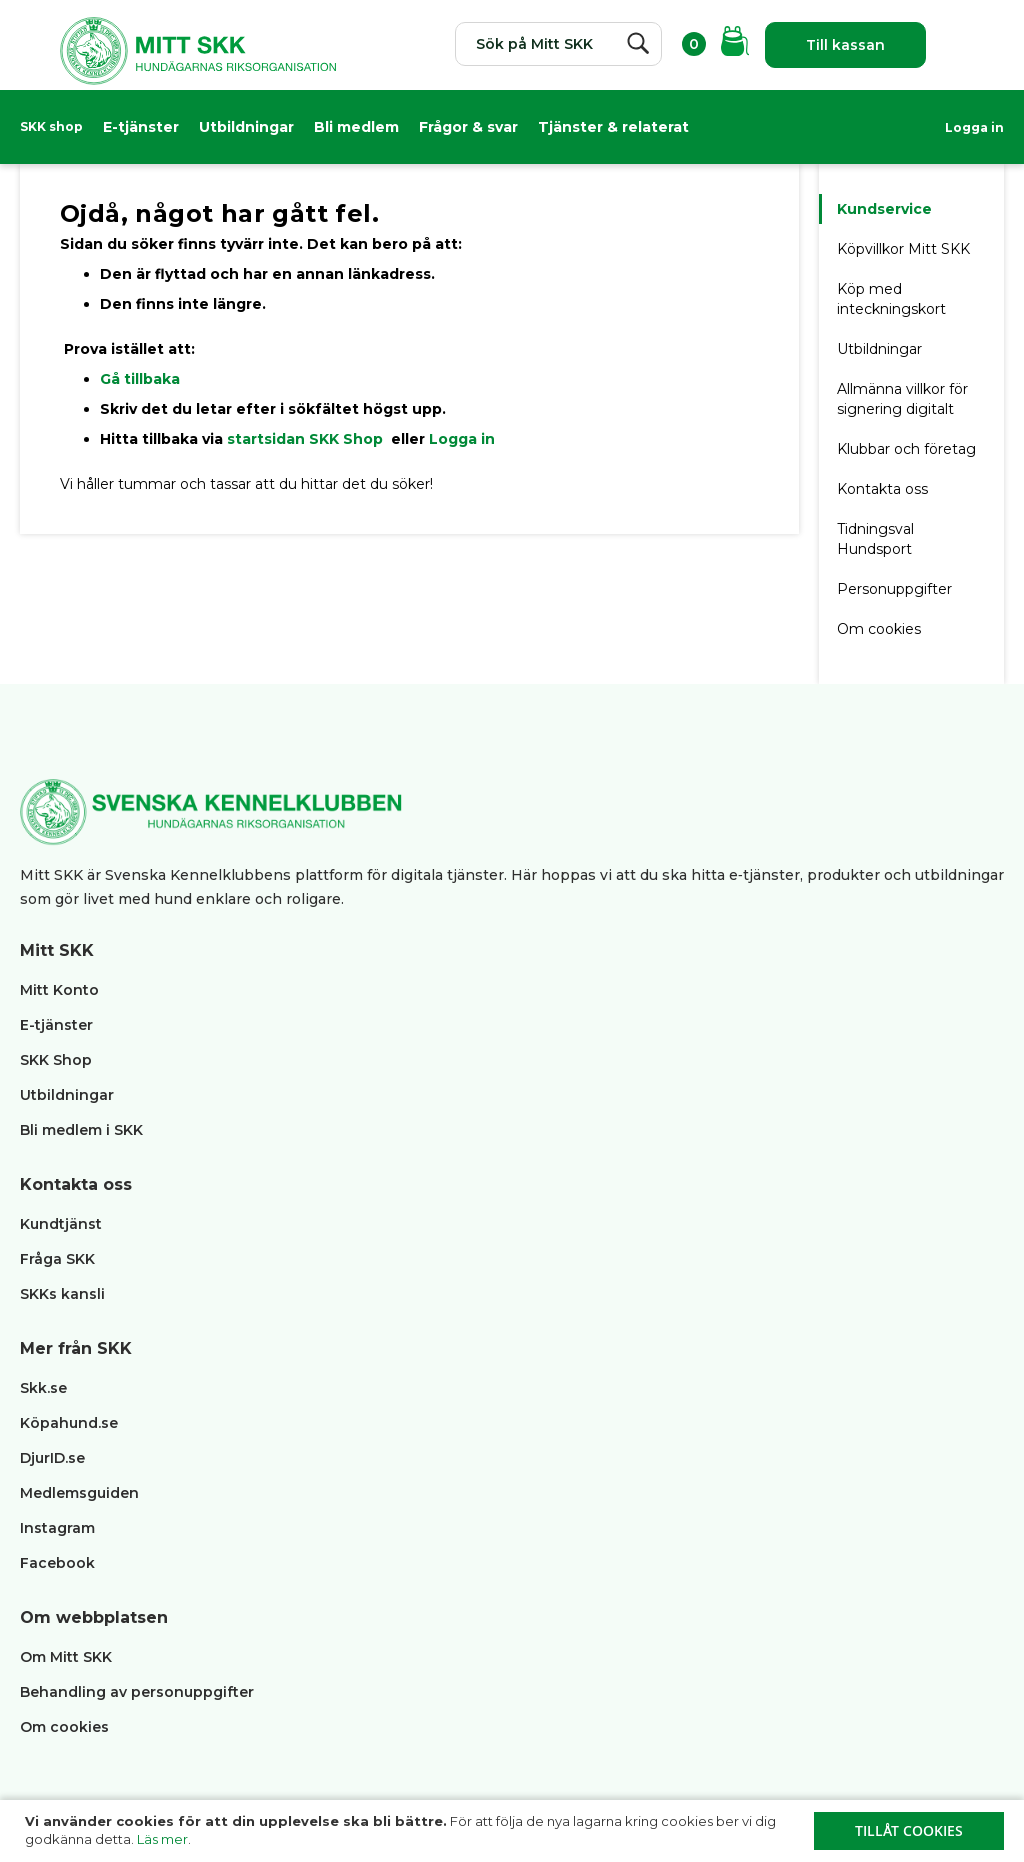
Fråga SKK (57, 1259)
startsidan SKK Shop (307, 439)
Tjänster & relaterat (613, 127)
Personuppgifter (894, 589)
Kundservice (884, 209)
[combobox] (558, 44)
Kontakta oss (882, 489)
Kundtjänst (61, 1224)
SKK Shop (56, 1060)
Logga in (974, 127)
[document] (514, 1831)
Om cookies (879, 629)
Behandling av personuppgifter (137, 1692)
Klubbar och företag (906, 449)
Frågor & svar (468, 127)
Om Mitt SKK (66, 1657)
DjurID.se (52, 1458)
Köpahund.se (69, 1423)
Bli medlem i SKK (81, 1130)
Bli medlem (356, 127)
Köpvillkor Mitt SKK (905, 249)
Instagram (57, 1528)
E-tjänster (141, 127)
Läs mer (162, 1839)
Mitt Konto (59, 990)
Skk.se (43, 1388)
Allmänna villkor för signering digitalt (902, 399)
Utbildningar (246, 127)
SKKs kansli (62, 1294)
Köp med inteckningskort (891, 299)
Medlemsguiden (81, 1493)
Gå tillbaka (140, 379)
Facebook (57, 1563)
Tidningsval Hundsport (875, 539)
